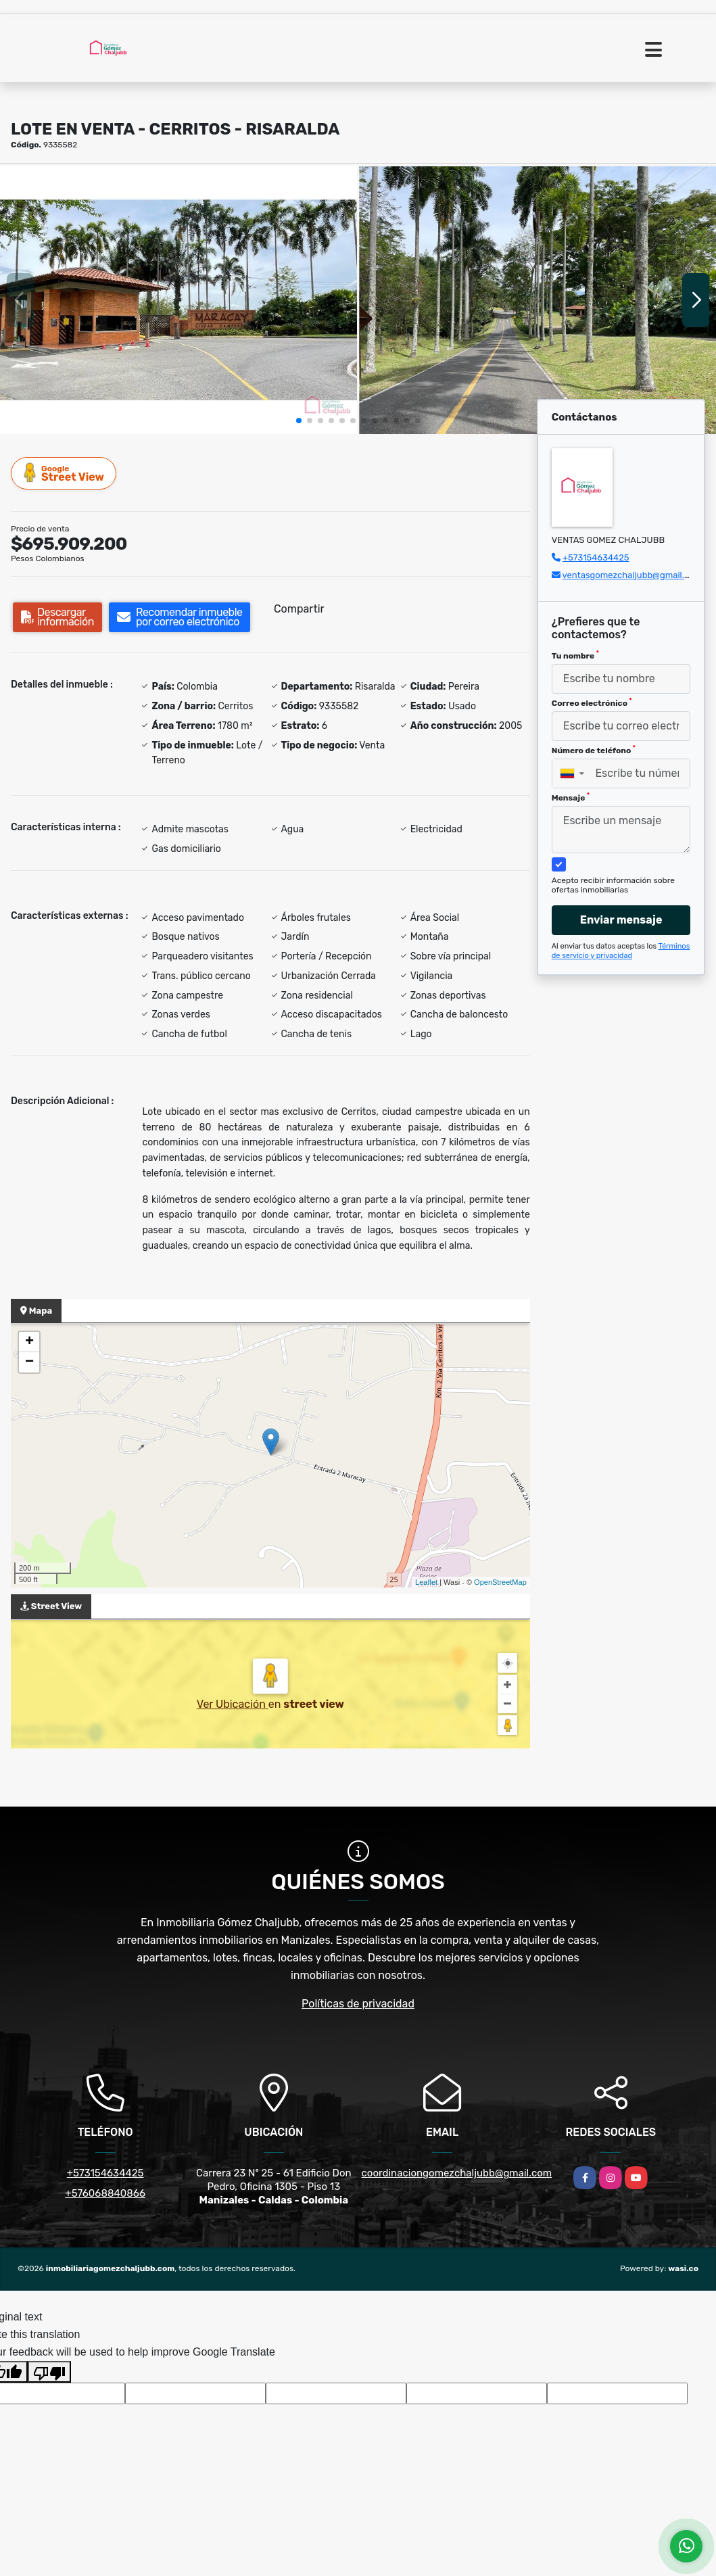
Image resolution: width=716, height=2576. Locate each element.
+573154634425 (596, 557)
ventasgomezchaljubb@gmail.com (632, 575)
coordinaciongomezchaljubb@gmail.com (457, 2173)
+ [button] (29, 1342)
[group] (178, 300)
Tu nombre (575, 655)
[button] (299, 420)
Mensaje (571, 797)
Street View (64, 472)
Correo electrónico (592, 702)
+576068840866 (105, 2193)
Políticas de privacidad (358, 2003)
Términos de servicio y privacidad (621, 951)
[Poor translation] (49, 2372)
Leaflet (426, 1582)
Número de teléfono (594, 749)
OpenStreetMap (500, 1582)
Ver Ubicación (232, 1704)
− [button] (29, 1362)
